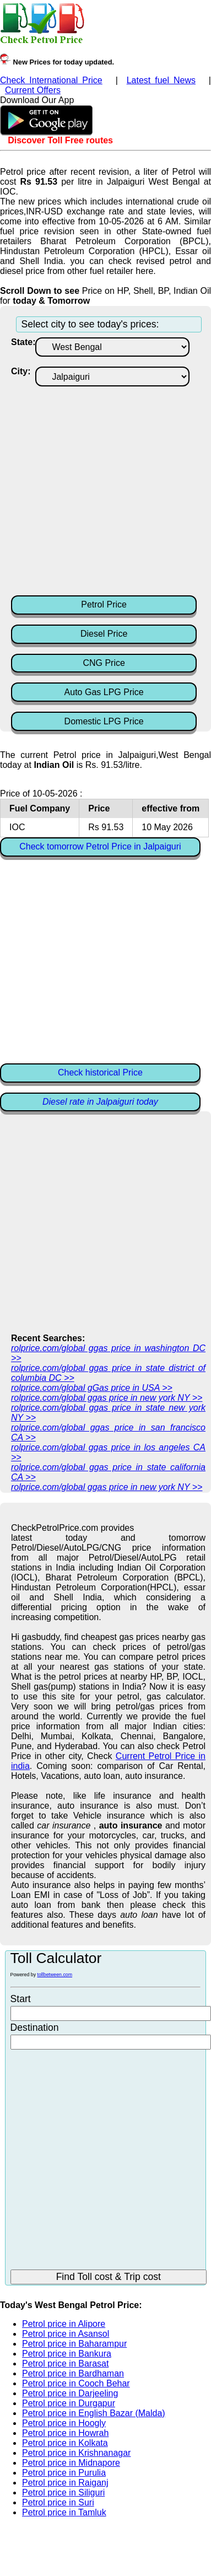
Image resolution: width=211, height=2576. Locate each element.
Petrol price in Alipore (63, 2323)
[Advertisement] (103, 489)
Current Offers (33, 90)
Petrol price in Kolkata (65, 2443)
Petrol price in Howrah (65, 2433)
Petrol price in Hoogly (64, 2423)
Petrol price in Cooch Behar (76, 2383)
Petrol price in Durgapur (68, 2403)
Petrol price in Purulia (64, 2472)
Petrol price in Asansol (65, 2333)
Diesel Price (103, 633)
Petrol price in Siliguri (63, 2492)
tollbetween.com (55, 1974)
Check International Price (51, 80)
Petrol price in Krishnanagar (76, 2452)
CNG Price (104, 663)
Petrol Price (104, 604)
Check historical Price (100, 1072)
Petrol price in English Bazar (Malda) (93, 2413)
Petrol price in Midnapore (71, 2462)
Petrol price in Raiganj (65, 2482)
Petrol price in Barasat (65, 2363)
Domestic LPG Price (104, 721)
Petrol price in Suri (58, 2502)
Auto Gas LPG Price (104, 692)
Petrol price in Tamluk (64, 2512)
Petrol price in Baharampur (74, 2343)
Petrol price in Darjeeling (70, 2393)
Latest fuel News (161, 80)
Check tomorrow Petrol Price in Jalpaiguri (100, 846)
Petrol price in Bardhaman (73, 2373)
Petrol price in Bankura (66, 2353)
